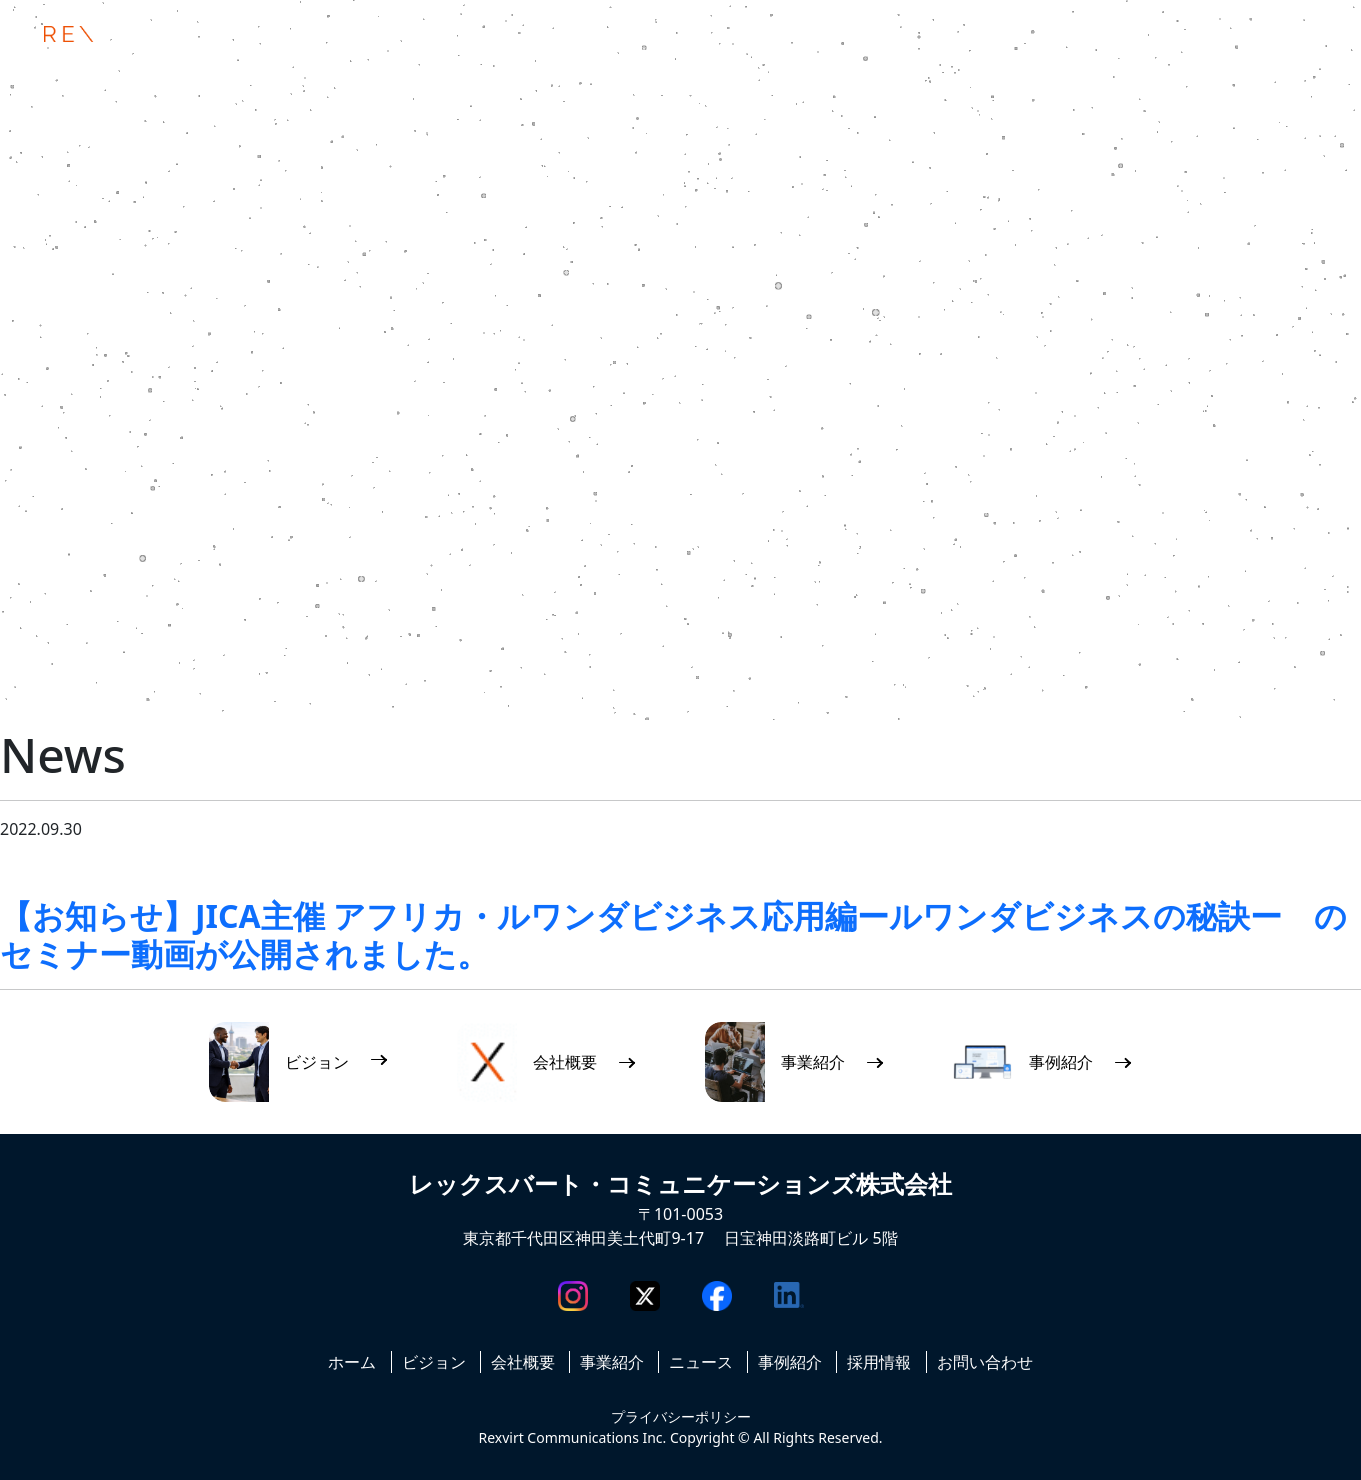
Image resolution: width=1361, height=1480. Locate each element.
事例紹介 (790, 1362)
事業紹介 (612, 1362)
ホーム (352, 1362)
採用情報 (879, 1362)
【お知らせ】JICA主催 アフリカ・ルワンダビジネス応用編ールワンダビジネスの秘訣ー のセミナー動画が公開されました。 (673, 934)
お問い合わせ (985, 1362)
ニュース (163, 869)
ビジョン (434, 1362)
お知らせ (74, 869)
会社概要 (523, 1362)
